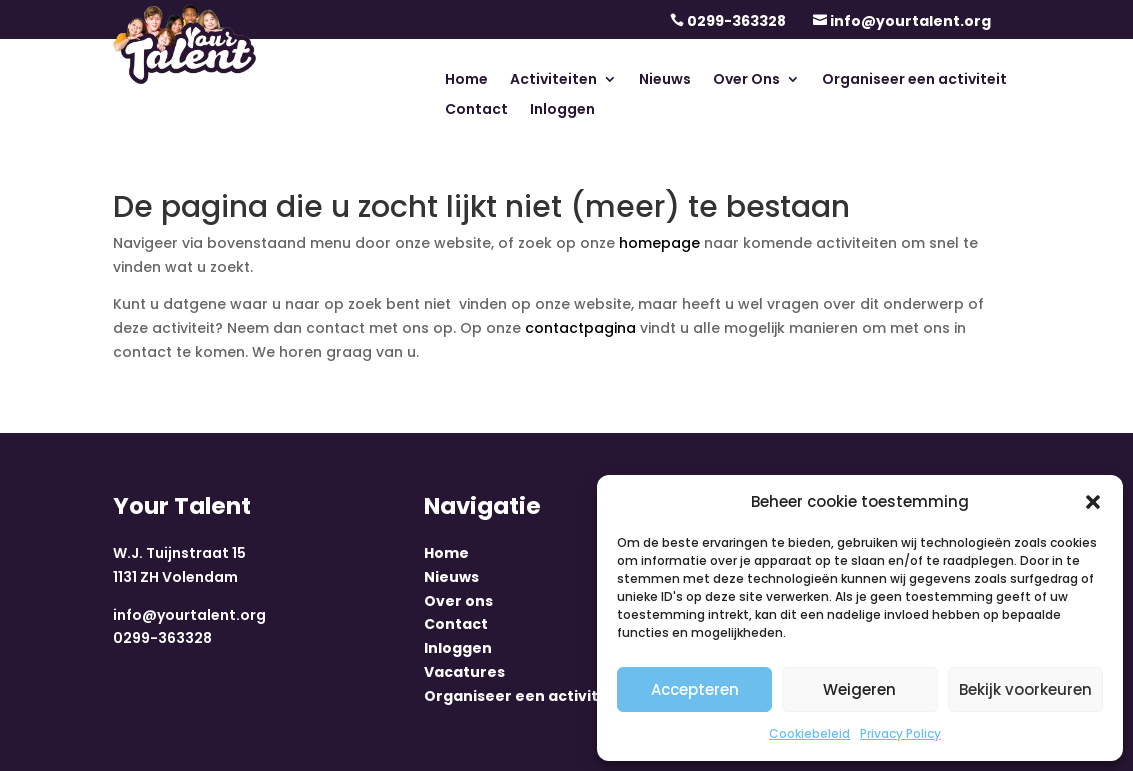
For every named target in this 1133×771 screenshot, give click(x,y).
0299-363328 (736, 21)
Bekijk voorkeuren (1025, 689)
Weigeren (859, 689)
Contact (476, 110)
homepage (659, 243)
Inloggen (562, 110)
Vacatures (464, 672)
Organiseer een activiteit (914, 80)
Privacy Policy (900, 733)
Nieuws (665, 80)
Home (466, 80)
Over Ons (746, 80)
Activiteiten (553, 80)
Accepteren (695, 689)
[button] (1093, 502)
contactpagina (580, 328)
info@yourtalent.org (910, 21)
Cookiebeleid (809, 733)
